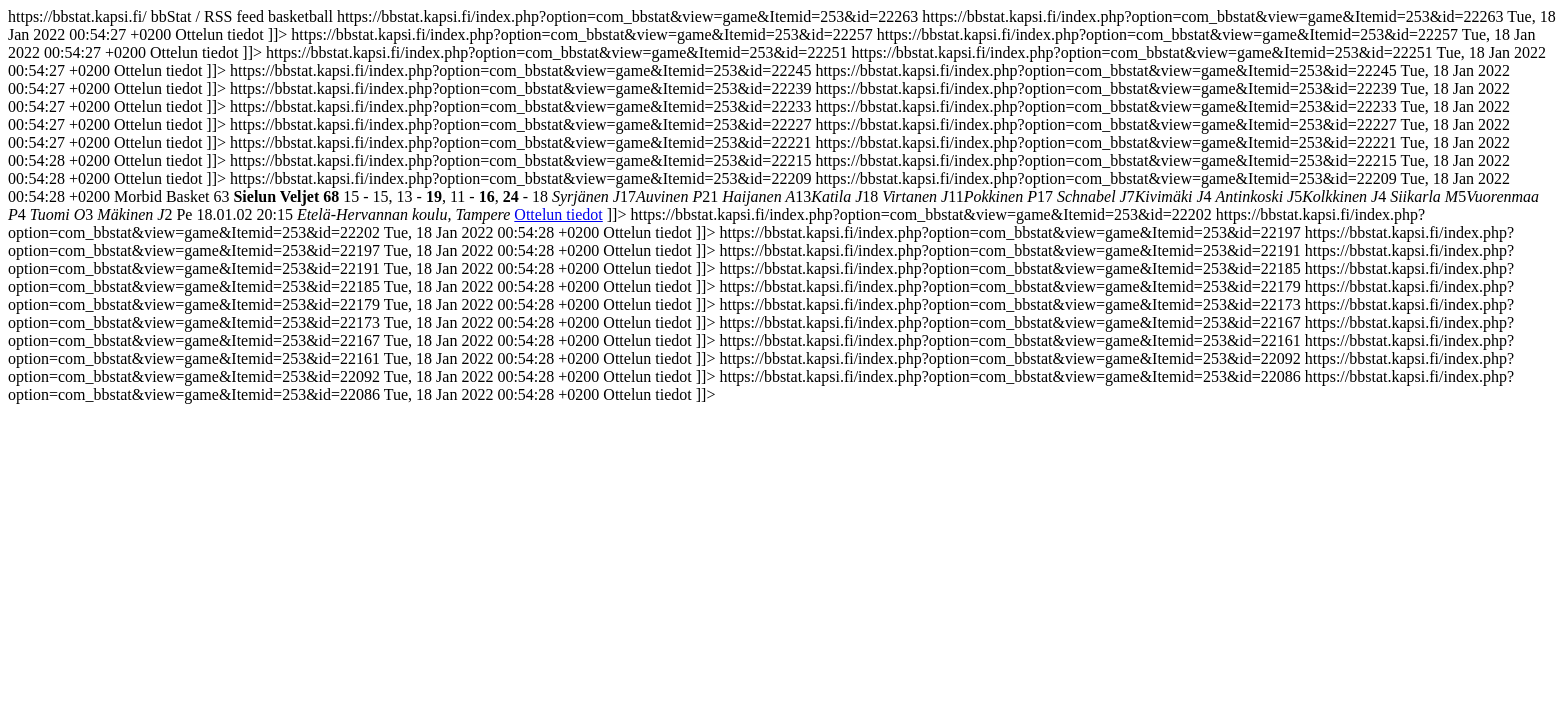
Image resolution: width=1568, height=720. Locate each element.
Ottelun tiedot (558, 214)
